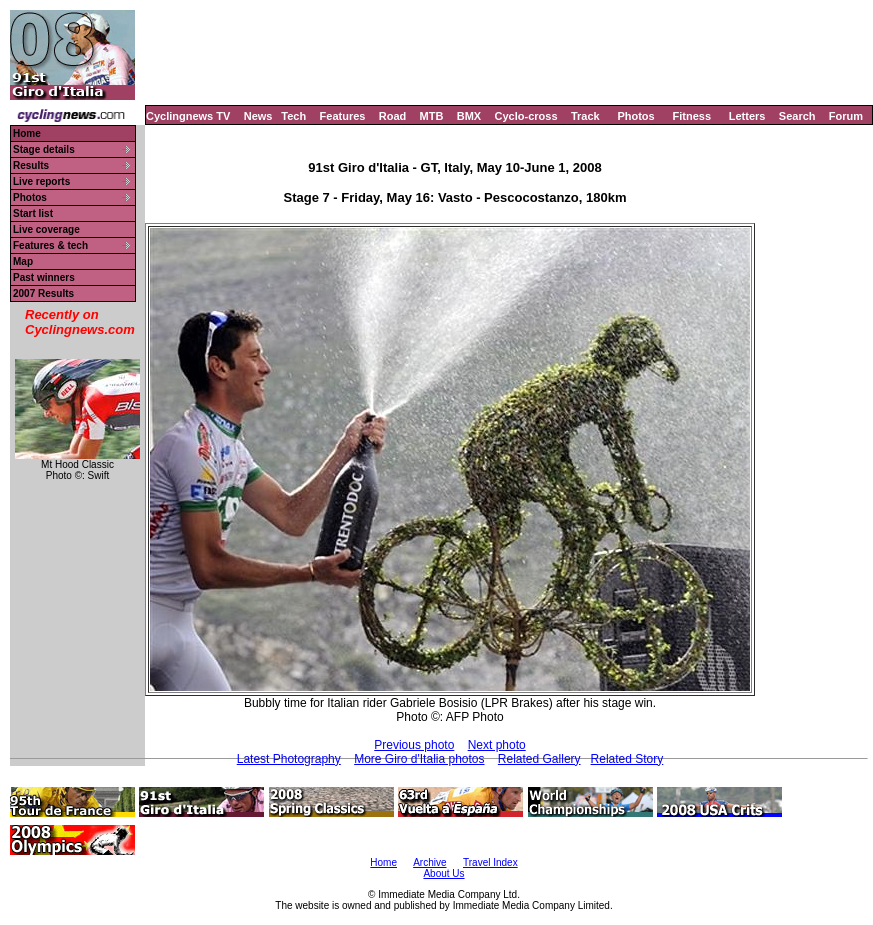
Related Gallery (539, 759)
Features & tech (50, 245)
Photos (635, 116)
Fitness (691, 116)
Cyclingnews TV (188, 116)
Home (27, 133)
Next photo (497, 745)
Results (31, 165)
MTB (432, 116)
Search (797, 116)
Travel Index (490, 862)
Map (23, 261)
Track (585, 116)
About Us (443, 873)
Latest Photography (289, 759)
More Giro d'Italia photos (419, 759)
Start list (33, 213)
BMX (469, 116)
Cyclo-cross (526, 116)
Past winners (44, 277)
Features (343, 116)
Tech (293, 116)
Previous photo (414, 745)
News (258, 116)
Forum (846, 116)
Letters (747, 116)
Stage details (44, 149)
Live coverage (46, 229)
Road (393, 116)
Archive (429, 862)
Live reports (41, 181)
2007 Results (43, 293)
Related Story (627, 759)
